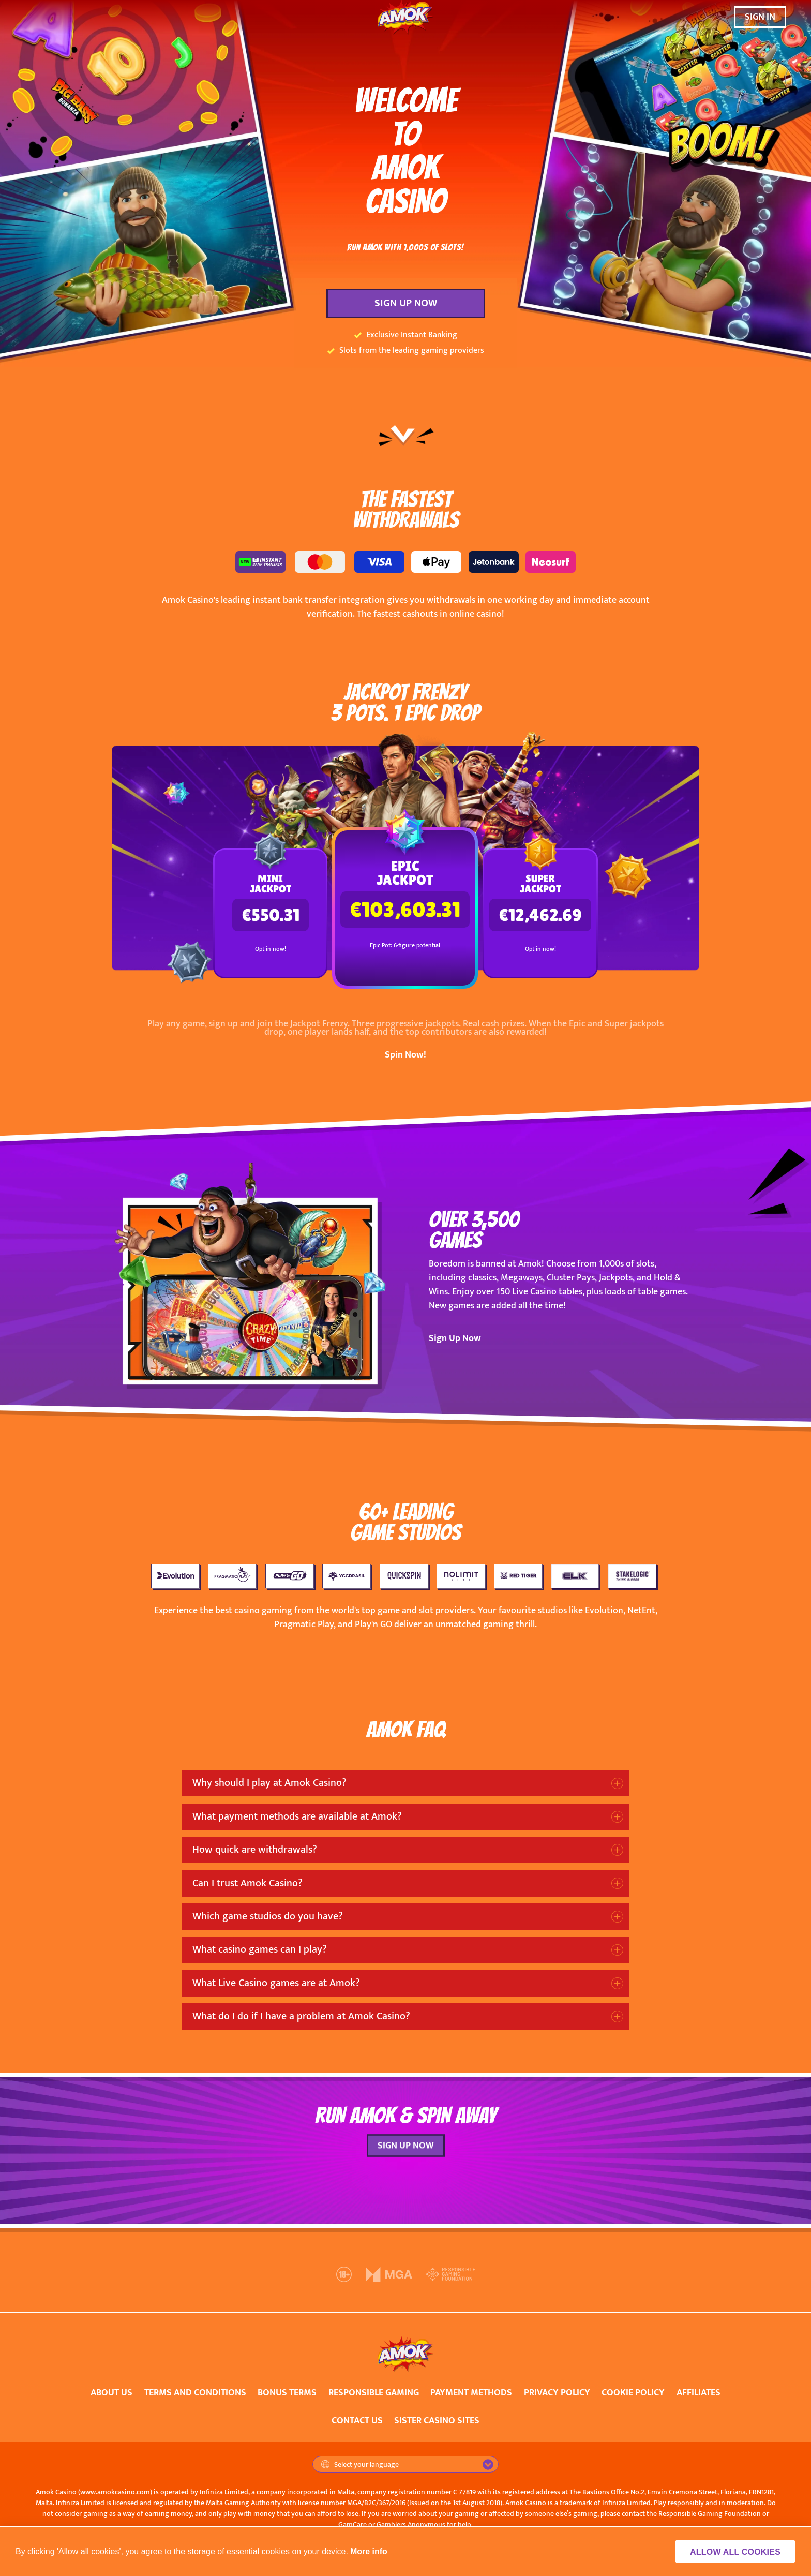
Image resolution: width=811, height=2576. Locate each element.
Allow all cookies (739, 2552)
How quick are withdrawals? (254, 1849)
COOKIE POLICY (633, 2393)
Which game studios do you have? (267, 1916)
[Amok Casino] (405, 17)
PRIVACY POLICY (557, 2393)
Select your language (360, 2464)
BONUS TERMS (287, 2393)
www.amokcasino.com (115, 2492)
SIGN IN (760, 17)
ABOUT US (111, 2393)
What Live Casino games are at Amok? (276, 1983)
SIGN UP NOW (405, 303)
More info (368, 2551)
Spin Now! (405, 1055)
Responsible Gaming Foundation (709, 2514)
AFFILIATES (698, 2393)
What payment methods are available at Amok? (297, 1816)
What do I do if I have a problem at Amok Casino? (301, 2016)
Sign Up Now (455, 1338)
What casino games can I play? (259, 1949)
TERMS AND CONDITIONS (195, 2393)
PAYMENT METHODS (471, 2393)
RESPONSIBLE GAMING (373, 2393)
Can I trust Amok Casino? (247, 1883)
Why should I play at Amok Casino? (269, 1783)
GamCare (352, 2524)
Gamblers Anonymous (411, 2524)
